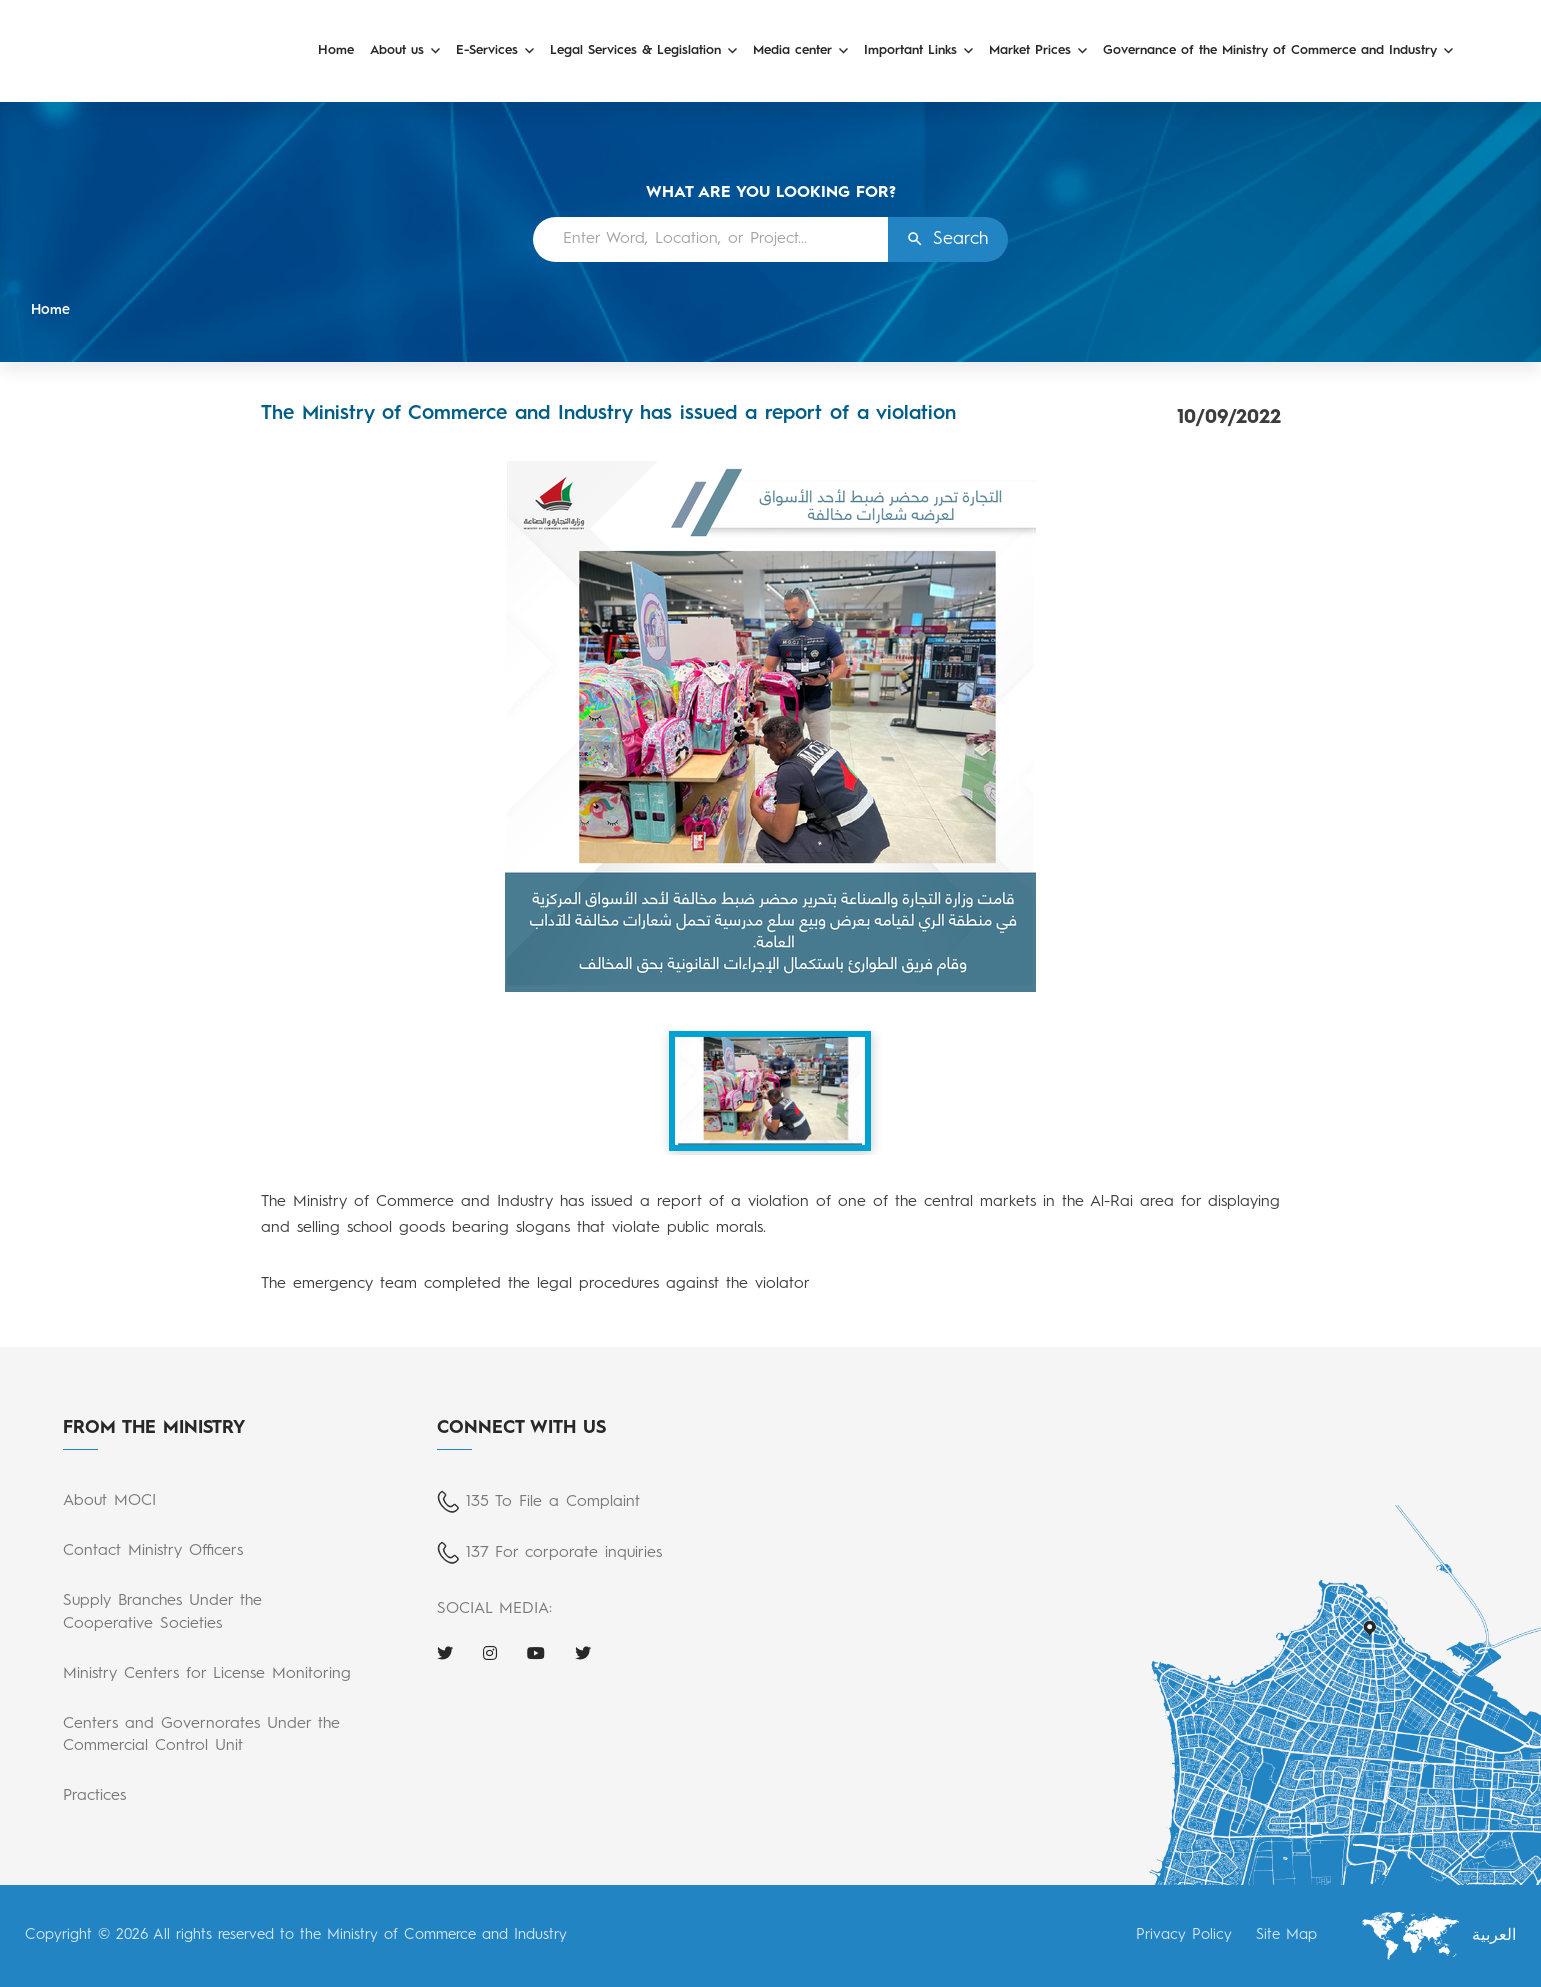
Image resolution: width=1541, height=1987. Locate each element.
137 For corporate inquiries (564, 1553)
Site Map (1286, 1935)
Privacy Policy (1184, 1935)
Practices (94, 1796)
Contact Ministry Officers (153, 1551)
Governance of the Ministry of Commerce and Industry (1270, 50)
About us (397, 50)
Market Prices (1030, 50)
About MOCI (109, 1501)
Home (336, 50)
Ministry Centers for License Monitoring (207, 1674)
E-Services (487, 50)
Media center (792, 50)
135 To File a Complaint (553, 1502)
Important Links (910, 50)
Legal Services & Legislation (635, 50)
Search (960, 239)
